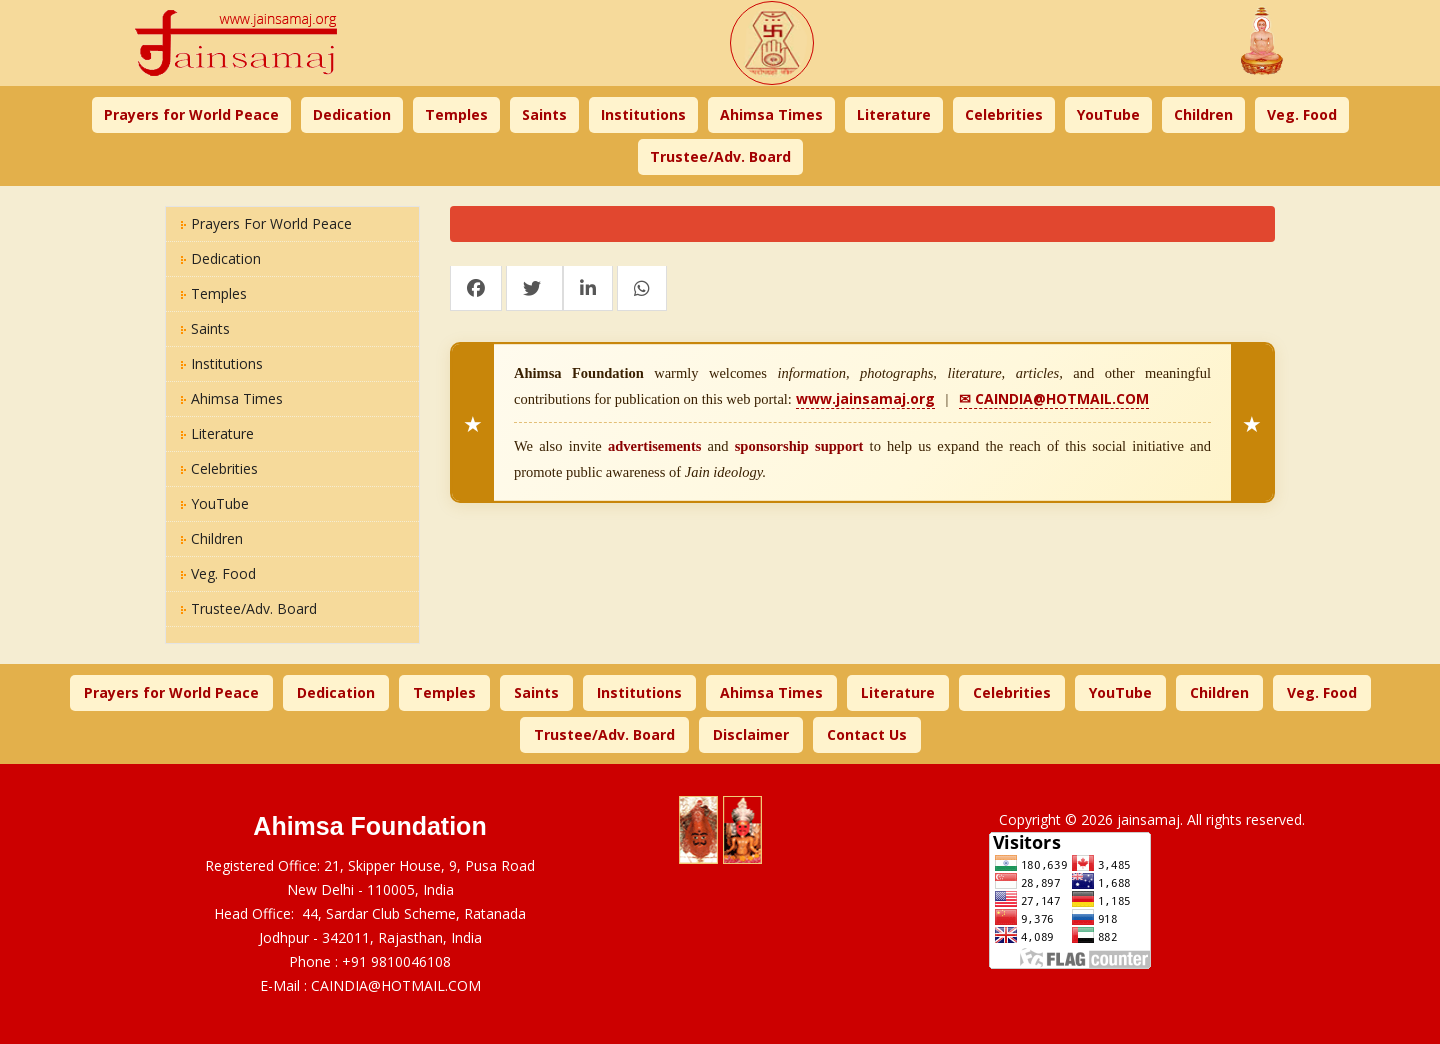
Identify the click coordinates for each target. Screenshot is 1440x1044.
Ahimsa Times (771, 114)
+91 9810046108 (396, 961)
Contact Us (867, 734)
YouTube (1108, 114)
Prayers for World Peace (191, 114)
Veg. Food (1302, 114)
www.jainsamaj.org (865, 398)
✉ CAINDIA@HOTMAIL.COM (1054, 398)
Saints (544, 114)
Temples (456, 114)
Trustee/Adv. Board (720, 156)
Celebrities (1004, 114)
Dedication (352, 114)
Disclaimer (751, 734)
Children (1203, 114)
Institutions (643, 114)
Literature (894, 114)
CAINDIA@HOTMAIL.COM (396, 985)
